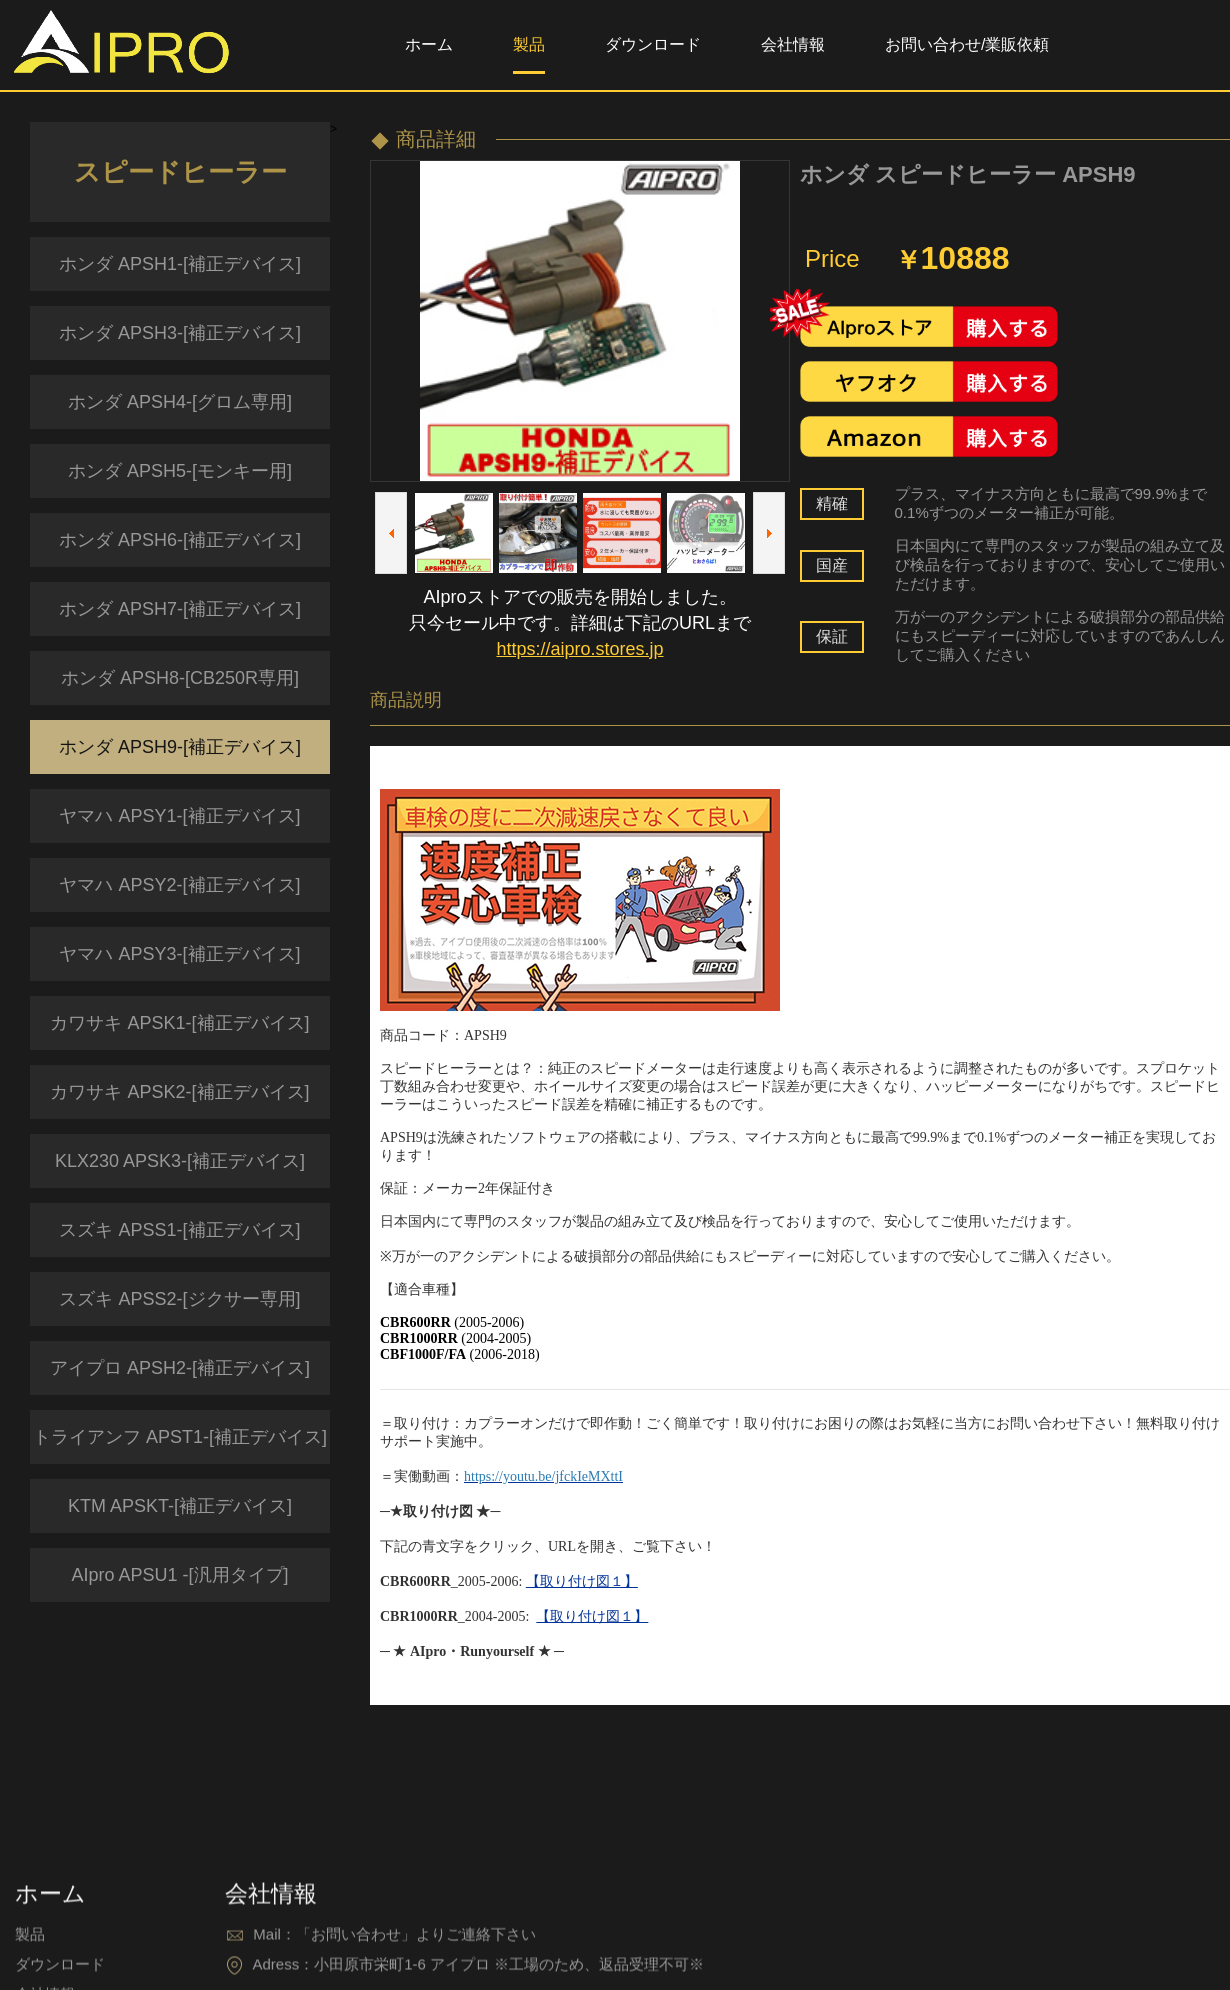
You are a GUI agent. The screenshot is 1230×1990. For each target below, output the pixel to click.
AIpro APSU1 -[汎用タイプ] (179, 1575)
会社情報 (793, 44)
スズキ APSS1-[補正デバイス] (179, 1230)
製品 (529, 44)
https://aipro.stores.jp (579, 649)
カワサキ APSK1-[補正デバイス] (179, 1023)
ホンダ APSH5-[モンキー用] (180, 471)
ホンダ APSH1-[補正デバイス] (180, 264)
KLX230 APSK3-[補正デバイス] (180, 1161)
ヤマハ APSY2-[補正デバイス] (179, 885)
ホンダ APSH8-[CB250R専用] (180, 678)
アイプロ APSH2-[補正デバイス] (180, 1368)
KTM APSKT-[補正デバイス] (180, 1506)
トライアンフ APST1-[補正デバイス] (180, 1437)
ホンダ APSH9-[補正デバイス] (180, 747)
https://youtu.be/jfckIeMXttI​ (543, 1476)
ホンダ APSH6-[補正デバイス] (180, 540)
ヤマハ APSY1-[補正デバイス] (179, 816)
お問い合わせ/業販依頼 (967, 44)
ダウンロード (653, 44)
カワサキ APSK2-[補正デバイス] (179, 1092)
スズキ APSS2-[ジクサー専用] (179, 1299)
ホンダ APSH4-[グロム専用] (180, 402)
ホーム (429, 44)
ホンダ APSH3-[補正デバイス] (180, 333)
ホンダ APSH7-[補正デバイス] (180, 609)
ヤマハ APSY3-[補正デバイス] (179, 954)
